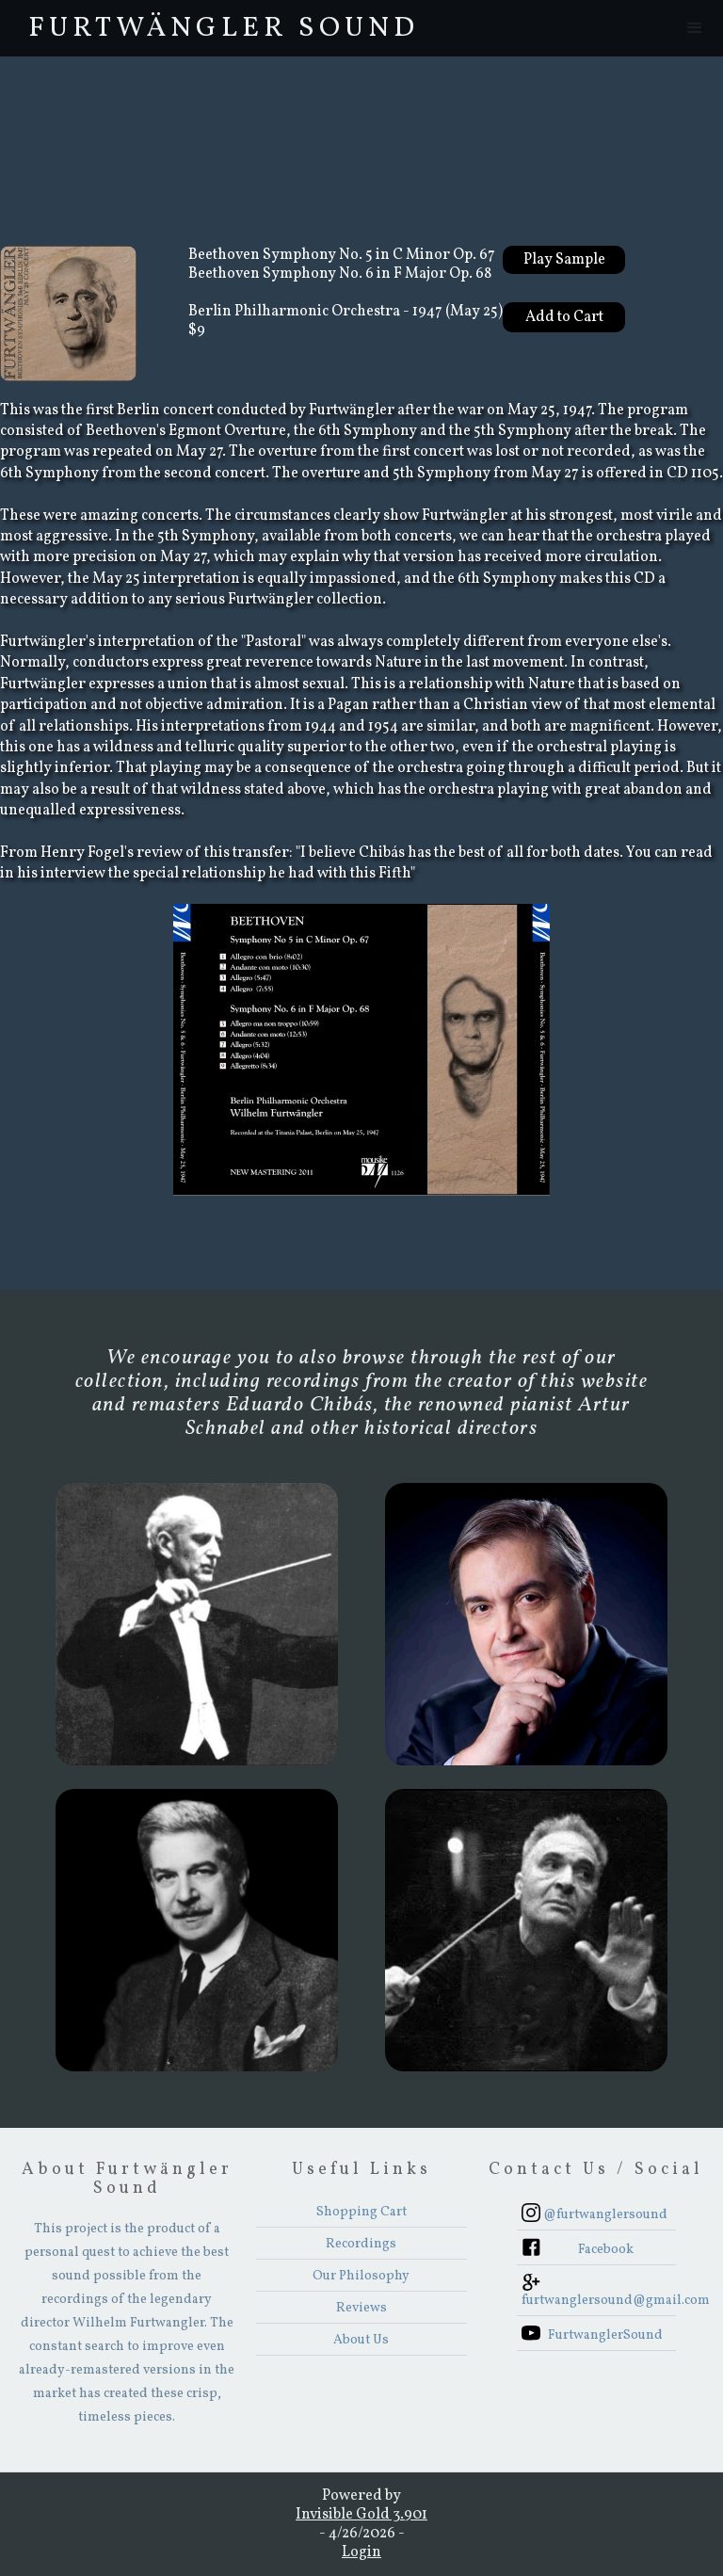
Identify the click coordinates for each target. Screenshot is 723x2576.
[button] (695, 28)
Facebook (606, 2250)
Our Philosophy (361, 2276)
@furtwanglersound (605, 2215)
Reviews (361, 2308)
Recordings (361, 2244)
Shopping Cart (361, 2212)
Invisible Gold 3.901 (361, 2514)
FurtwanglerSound (605, 2335)
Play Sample (564, 260)
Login (361, 2552)
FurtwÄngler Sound (223, 28)
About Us (361, 2340)
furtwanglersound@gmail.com (599, 2301)
